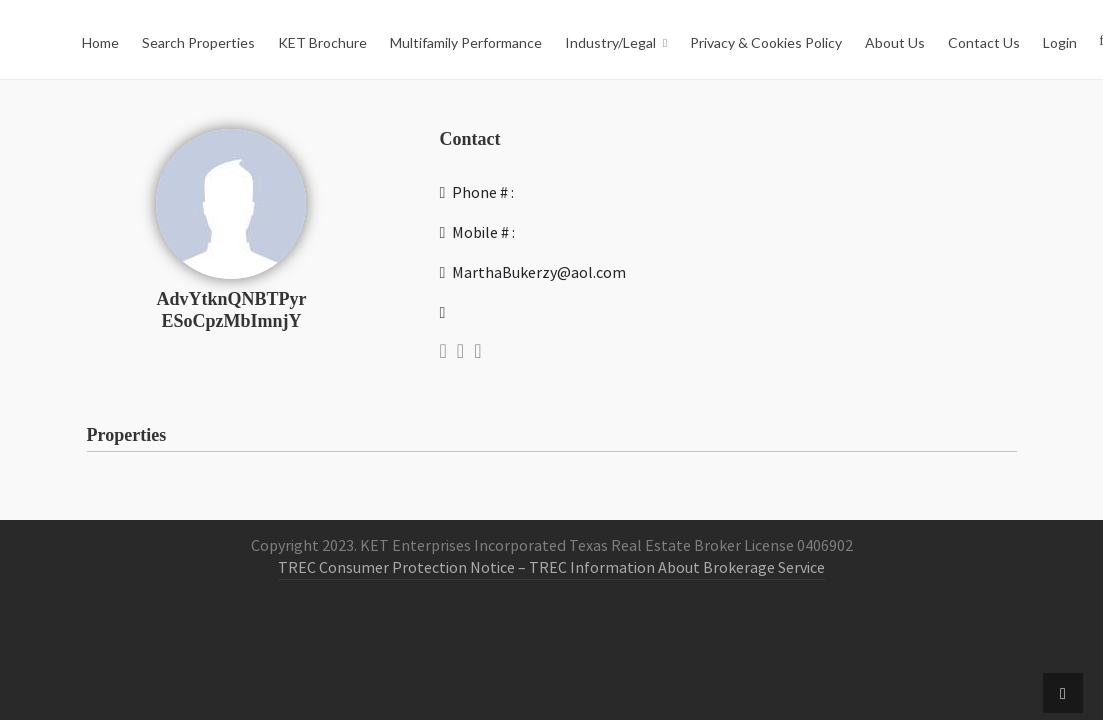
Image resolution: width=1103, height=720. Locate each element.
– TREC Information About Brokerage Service (670, 568)
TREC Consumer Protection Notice (396, 568)
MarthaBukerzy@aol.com (533, 273)
